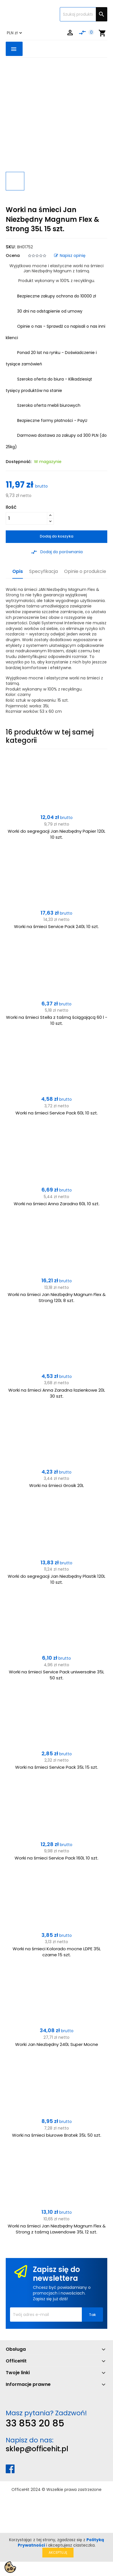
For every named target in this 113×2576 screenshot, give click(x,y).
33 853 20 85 (35, 2423)
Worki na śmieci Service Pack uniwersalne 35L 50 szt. (56, 1675)
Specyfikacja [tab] (43, 572)
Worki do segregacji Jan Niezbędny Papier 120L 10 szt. (56, 834)
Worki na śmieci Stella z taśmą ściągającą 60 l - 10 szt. (56, 1020)
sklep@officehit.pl (37, 2449)
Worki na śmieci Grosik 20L (56, 1485)
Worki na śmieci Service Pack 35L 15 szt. (56, 1767)
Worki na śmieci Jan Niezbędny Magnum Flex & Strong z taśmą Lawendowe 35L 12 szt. (57, 2229)
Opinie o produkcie (85, 572)
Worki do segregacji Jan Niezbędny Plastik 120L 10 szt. (56, 1579)
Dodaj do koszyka (56, 536)
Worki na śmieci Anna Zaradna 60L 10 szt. (57, 1204)
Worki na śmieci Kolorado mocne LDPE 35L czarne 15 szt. (57, 1952)
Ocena (13, 255)
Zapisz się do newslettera (56, 2273)
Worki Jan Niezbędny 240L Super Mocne (56, 2044)
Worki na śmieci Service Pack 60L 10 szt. (56, 1113)
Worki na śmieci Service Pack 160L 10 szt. (56, 1858)
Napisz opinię (70, 255)
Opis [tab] (17, 572)
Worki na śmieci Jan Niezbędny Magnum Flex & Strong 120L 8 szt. (57, 1297)
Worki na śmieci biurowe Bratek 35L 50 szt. (56, 2135)
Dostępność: (18, 461)
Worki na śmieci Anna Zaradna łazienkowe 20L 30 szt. (56, 1393)
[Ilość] (26, 518)
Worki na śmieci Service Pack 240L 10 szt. (56, 926)
